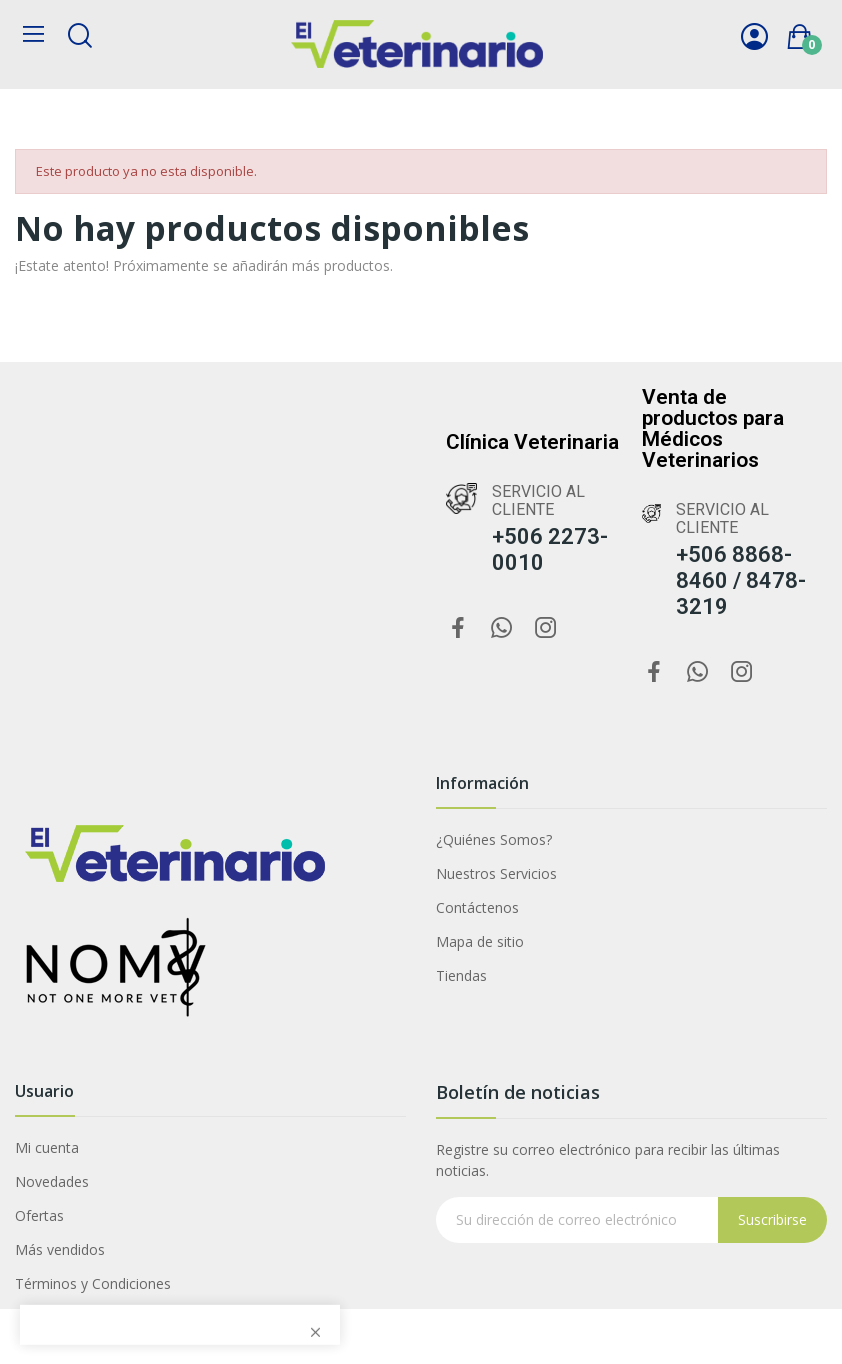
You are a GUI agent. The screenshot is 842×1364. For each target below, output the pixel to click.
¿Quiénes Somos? (494, 839)
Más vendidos (60, 1249)
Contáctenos (477, 907)
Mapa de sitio (480, 941)
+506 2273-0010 (550, 549)
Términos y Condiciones (93, 1283)
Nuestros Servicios (496, 873)
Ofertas (39, 1215)
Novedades (52, 1181)
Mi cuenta (47, 1147)
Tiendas (461, 975)
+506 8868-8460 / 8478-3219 (741, 580)
